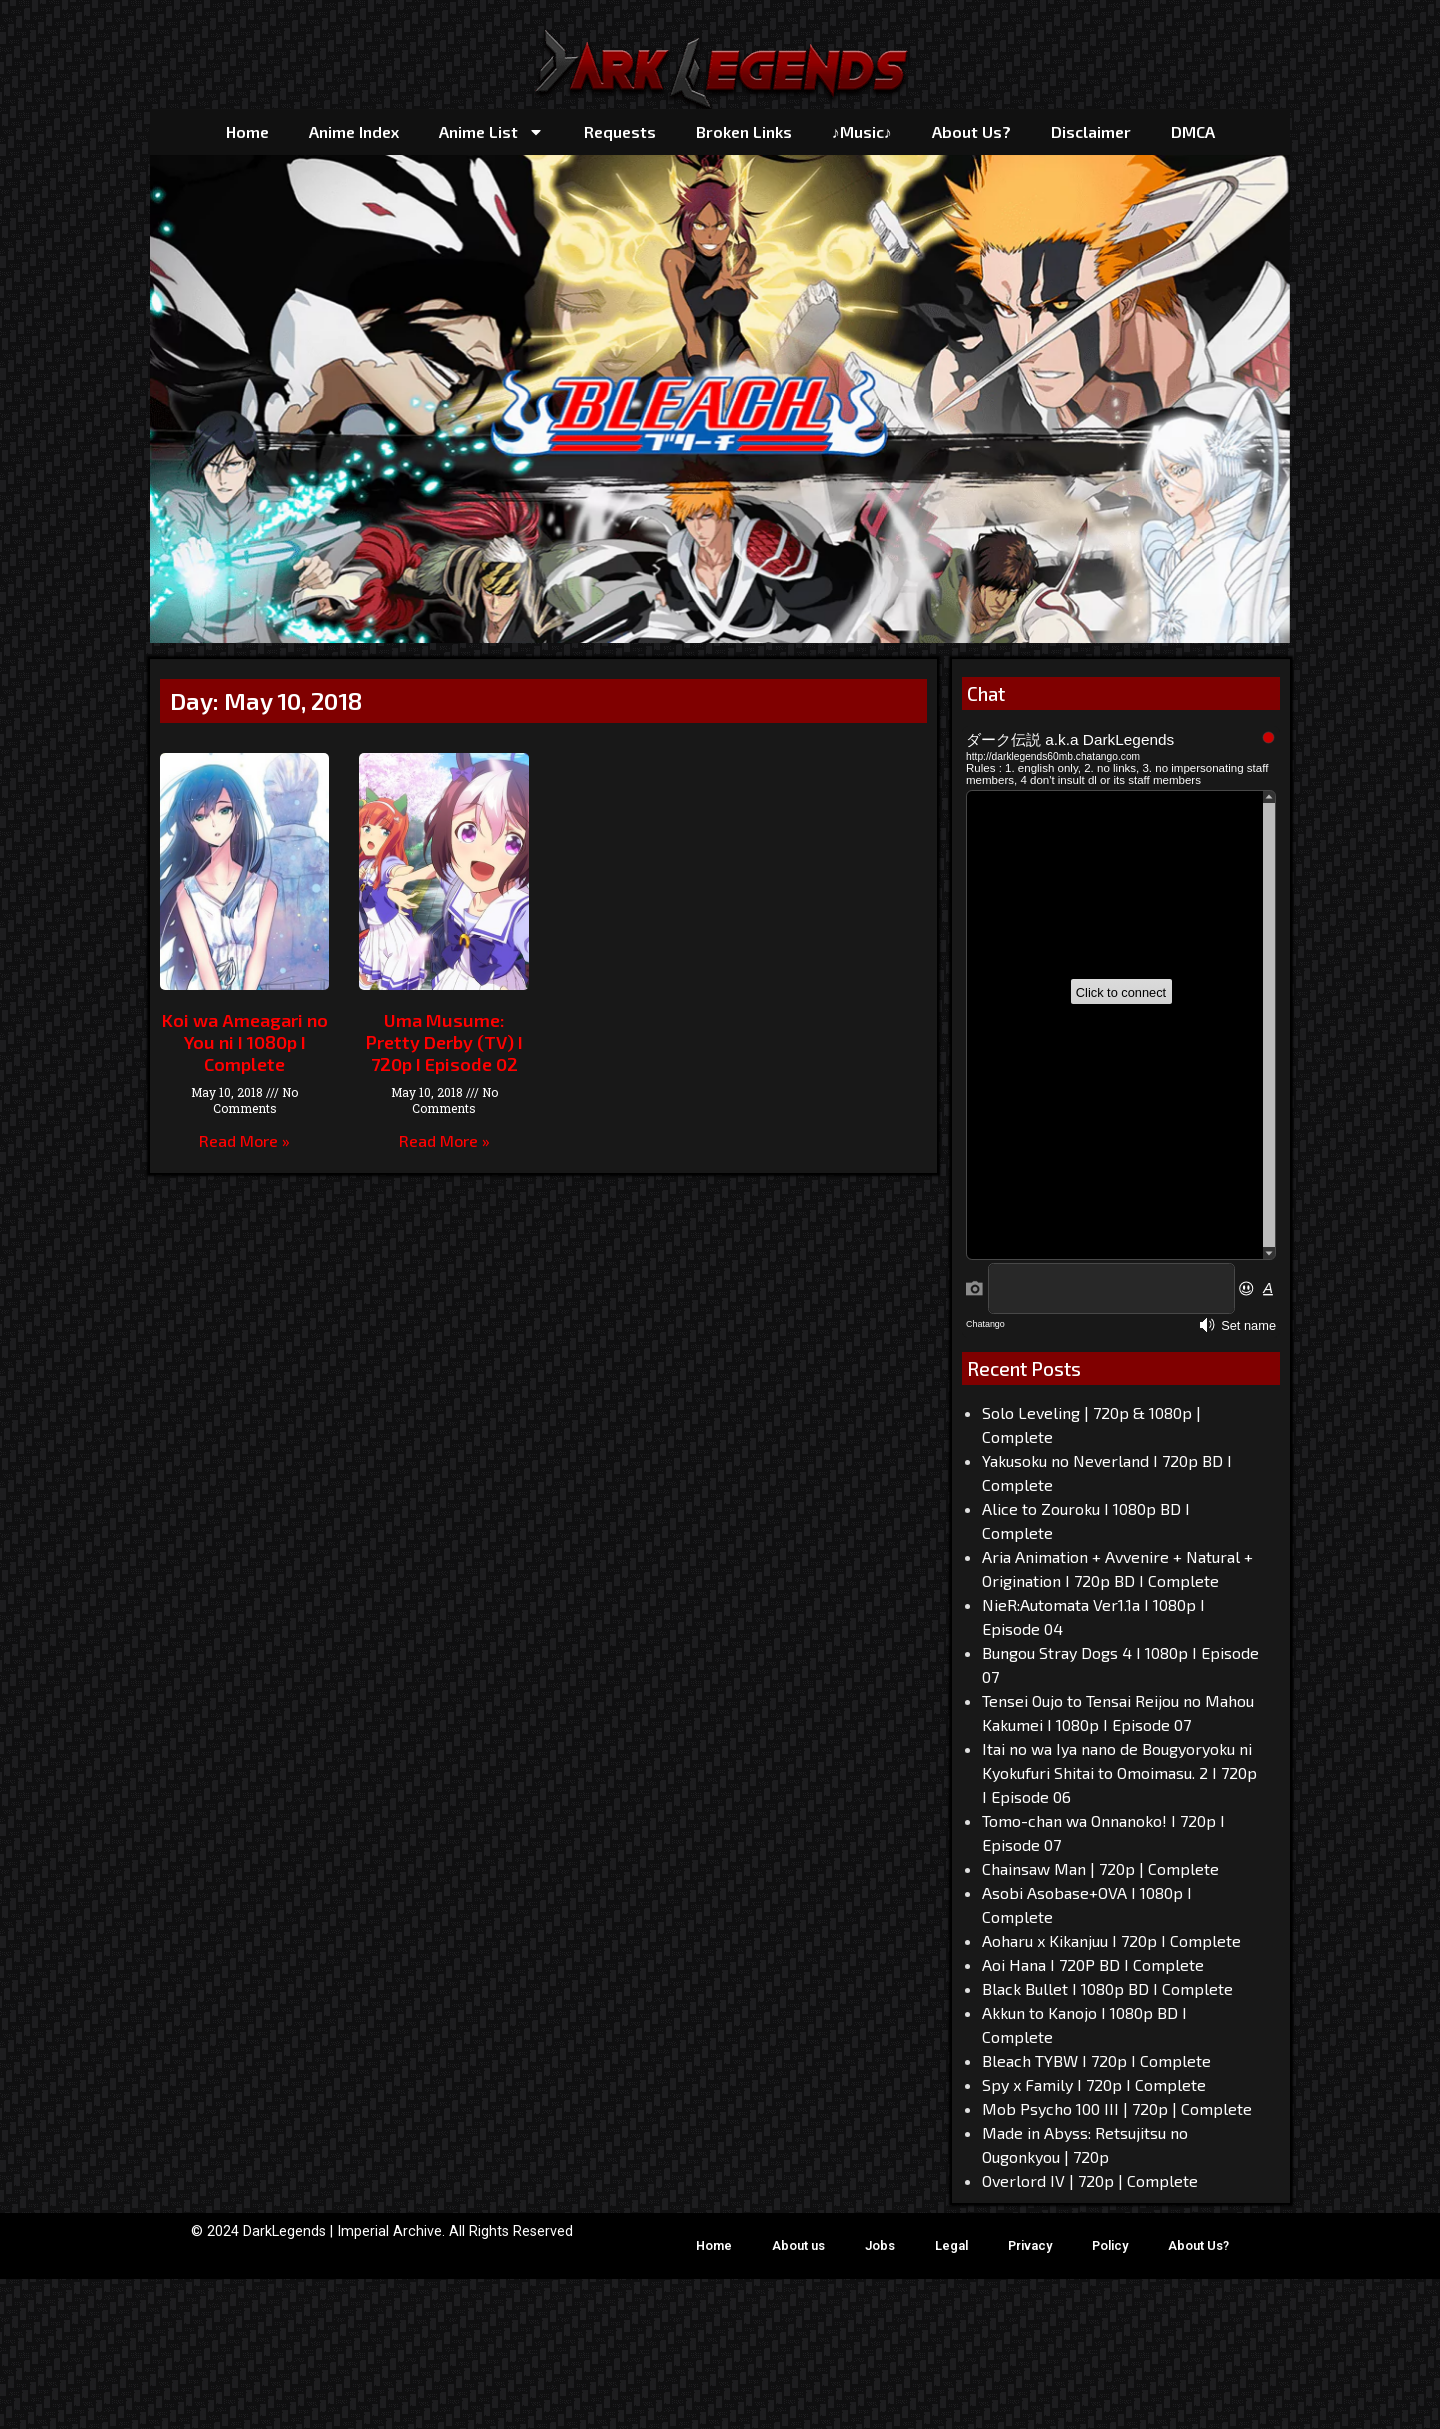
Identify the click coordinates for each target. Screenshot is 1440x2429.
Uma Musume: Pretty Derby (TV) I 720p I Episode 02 (444, 1041)
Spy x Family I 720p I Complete (1094, 2084)
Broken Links (744, 131)
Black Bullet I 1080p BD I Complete (1107, 1988)
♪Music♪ (862, 131)
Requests (620, 131)
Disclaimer (1091, 131)
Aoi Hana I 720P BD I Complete (1093, 1964)
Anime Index (354, 131)
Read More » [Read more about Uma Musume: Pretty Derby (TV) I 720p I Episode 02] (444, 1140)
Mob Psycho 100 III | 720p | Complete (1117, 2108)
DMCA (1193, 131)
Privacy (1030, 2245)
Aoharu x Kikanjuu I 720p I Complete (1111, 1940)
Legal (951, 2245)
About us (798, 2245)
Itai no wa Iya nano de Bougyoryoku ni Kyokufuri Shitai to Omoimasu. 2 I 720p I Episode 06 (1119, 1772)
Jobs (880, 2245)
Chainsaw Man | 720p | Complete (1100, 1868)
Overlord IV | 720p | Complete (1090, 2180)
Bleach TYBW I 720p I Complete (1096, 2060)
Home (247, 131)
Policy (1110, 2245)
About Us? (971, 131)
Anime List (491, 132)
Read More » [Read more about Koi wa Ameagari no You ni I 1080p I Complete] (244, 1140)
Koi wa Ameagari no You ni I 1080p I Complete (245, 1041)
